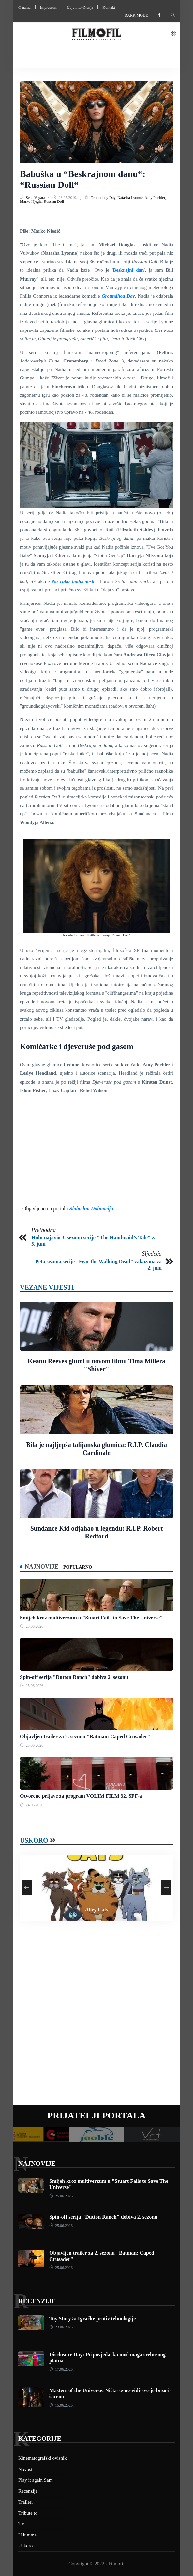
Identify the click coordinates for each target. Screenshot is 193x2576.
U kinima (27, 2534)
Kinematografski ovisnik (42, 2458)
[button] (174, 34)
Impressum (48, 7)
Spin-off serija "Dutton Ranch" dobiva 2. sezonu (74, 1677)
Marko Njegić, (32, 201)
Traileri (25, 2501)
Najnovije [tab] (41, 1566)
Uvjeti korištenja (80, 7)
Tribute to (27, 2513)
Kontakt (108, 7)
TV (21, 2523)
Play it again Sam (35, 2480)
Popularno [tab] (77, 1567)
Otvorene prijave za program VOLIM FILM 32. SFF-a (81, 1796)
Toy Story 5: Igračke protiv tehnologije (92, 2318)
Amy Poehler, (155, 197)
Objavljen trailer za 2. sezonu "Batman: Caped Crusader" (85, 1736)
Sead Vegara (36, 197)
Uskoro (34, 1840)
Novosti (26, 2469)
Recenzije (36, 2301)
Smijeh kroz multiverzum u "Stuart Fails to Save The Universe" (91, 1617)
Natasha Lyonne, (130, 197)
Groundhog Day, (103, 197)
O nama (24, 7)
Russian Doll (54, 201)
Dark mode (136, 15)
